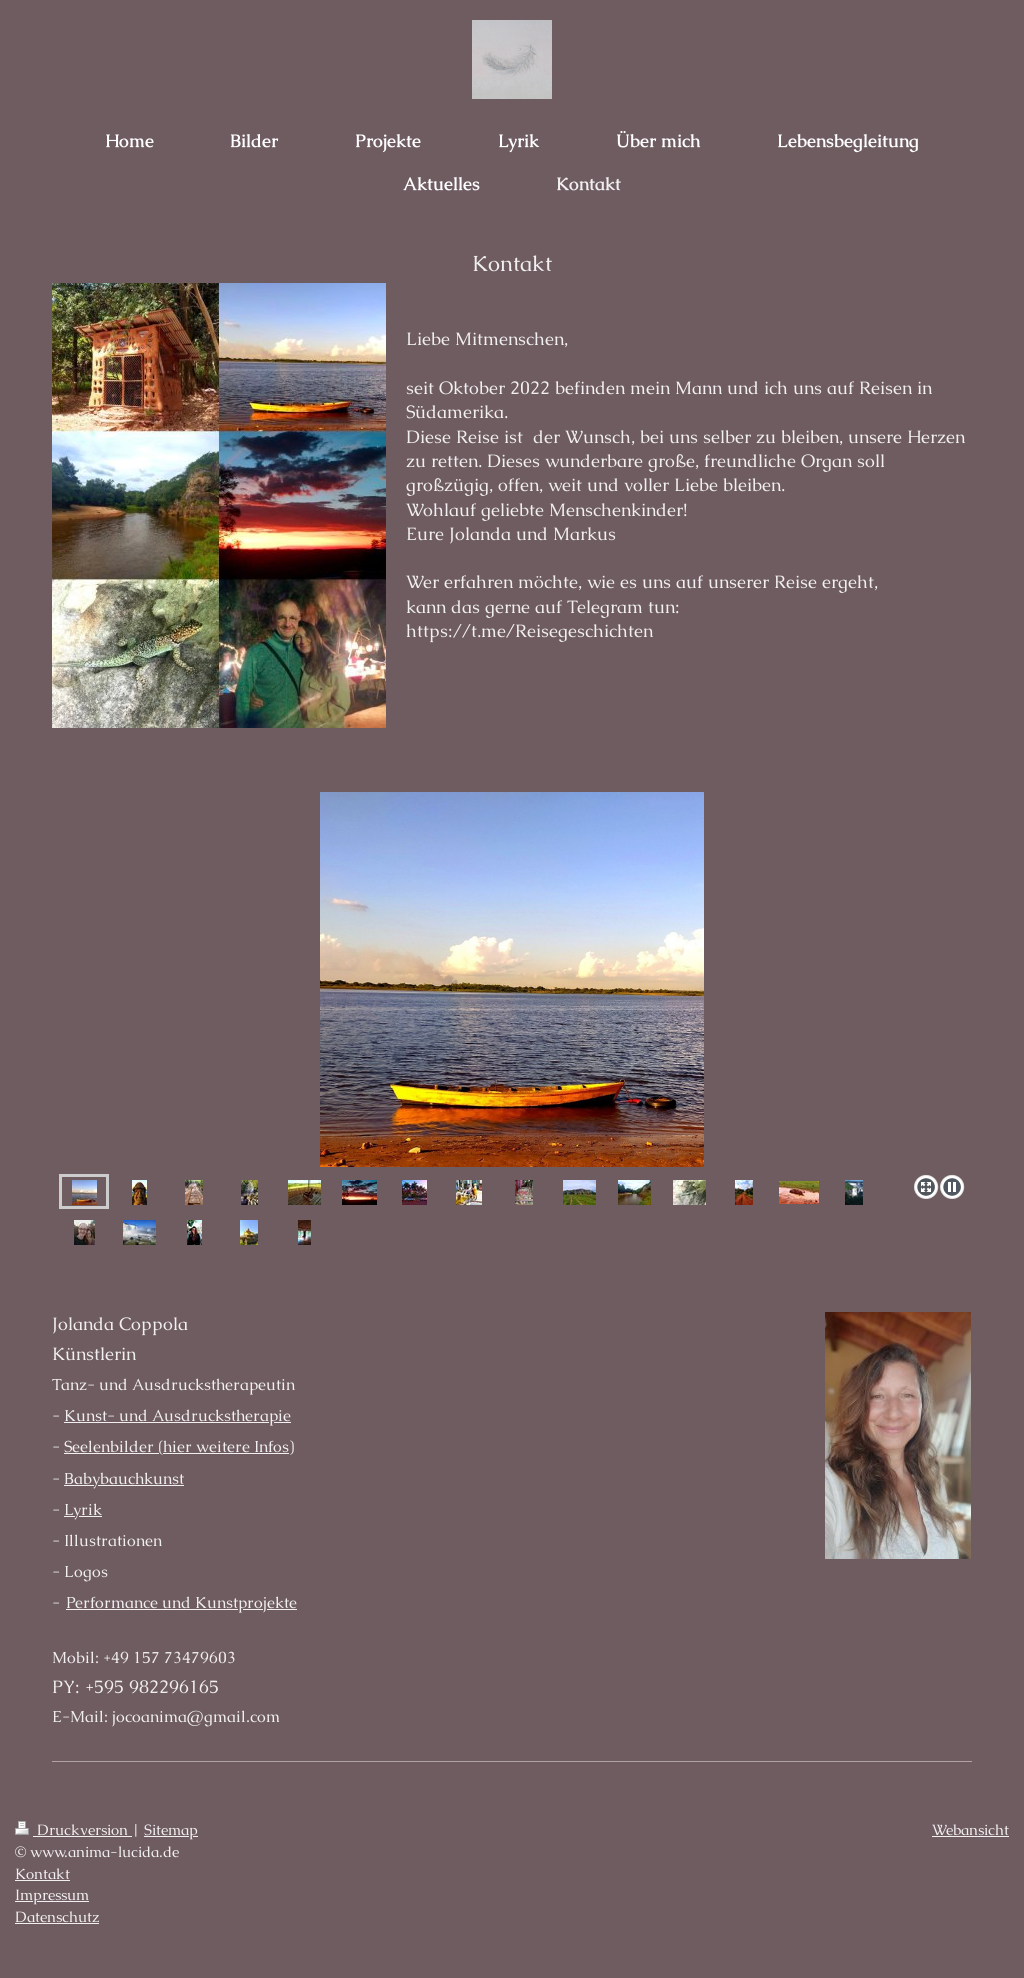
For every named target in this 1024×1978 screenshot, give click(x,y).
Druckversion (73, 1830)
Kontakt (42, 1874)
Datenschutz (57, 1917)
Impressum (52, 1895)
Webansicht (970, 1830)
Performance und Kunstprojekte (181, 1602)
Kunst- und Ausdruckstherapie (177, 1415)
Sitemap (171, 1830)
